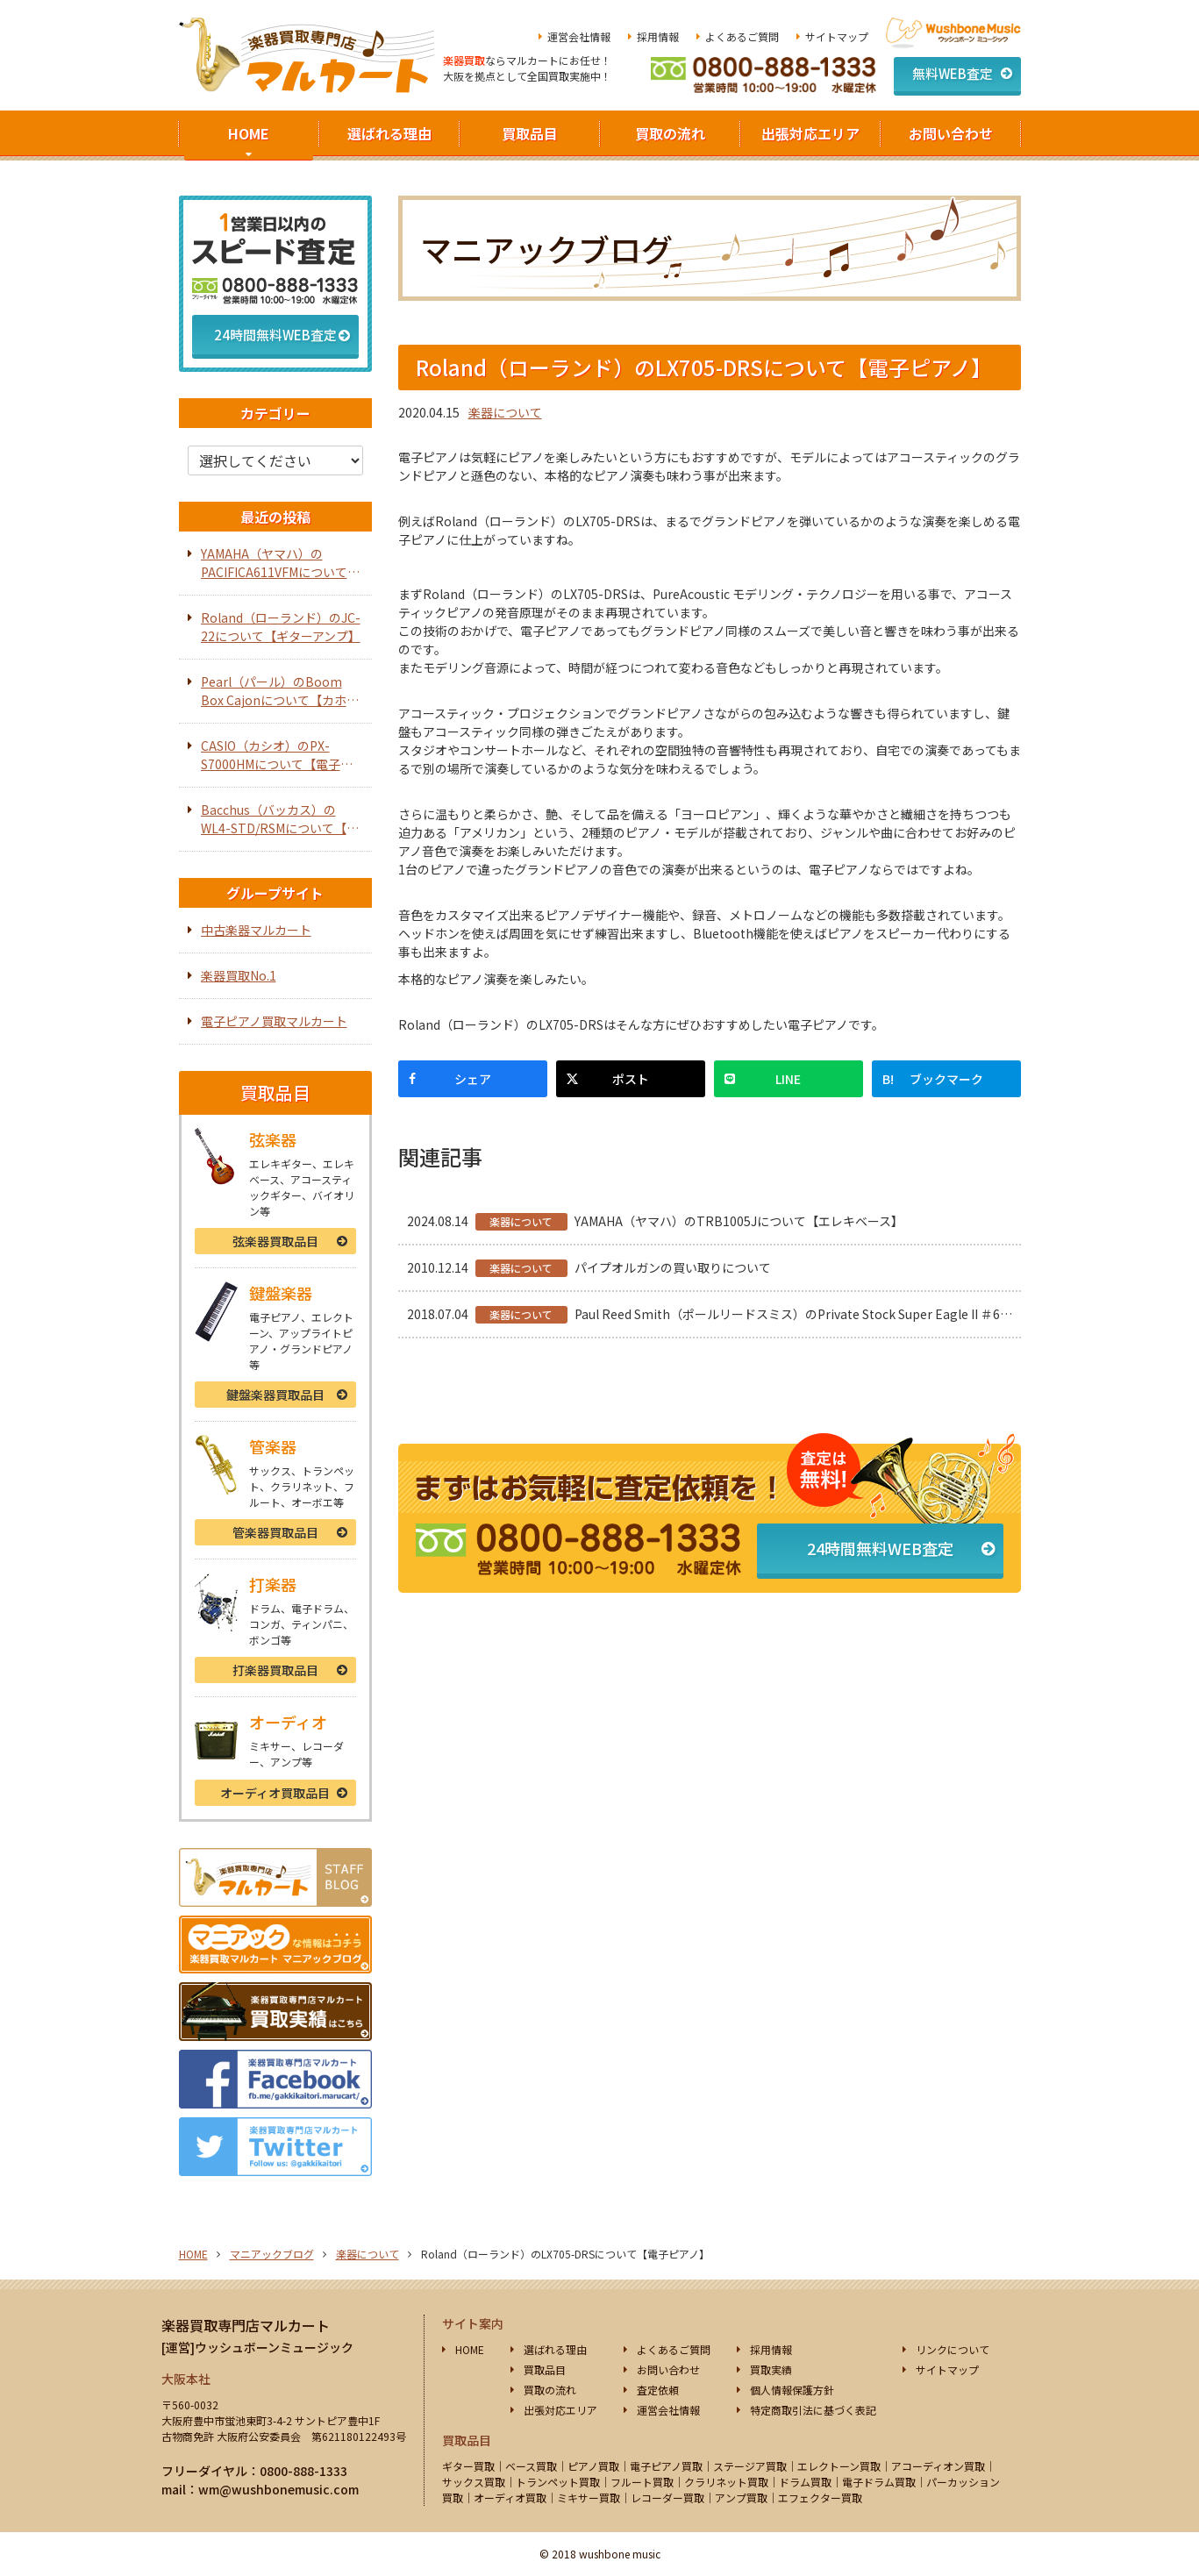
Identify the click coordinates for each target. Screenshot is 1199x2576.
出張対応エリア (810, 133)
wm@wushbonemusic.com (278, 2489)
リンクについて (952, 2349)
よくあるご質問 (742, 36)
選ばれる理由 (389, 133)
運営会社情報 (578, 36)
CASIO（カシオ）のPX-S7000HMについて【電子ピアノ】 (277, 755)
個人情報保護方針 (792, 2389)
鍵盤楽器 (275, 1394)
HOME (248, 133)
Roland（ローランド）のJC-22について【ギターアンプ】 (280, 627)
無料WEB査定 (952, 73)
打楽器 (275, 1670)
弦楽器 (275, 1241)
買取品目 (530, 133)
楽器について (505, 412)
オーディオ (275, 1793)
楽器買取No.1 (238, 975)
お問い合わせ (951, 133)
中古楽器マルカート (256, 929)
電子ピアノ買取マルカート (274, 1021)
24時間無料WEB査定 (880, 1548)
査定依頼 (658, 2389)
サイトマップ (836, 36)
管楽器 (275, 1532)
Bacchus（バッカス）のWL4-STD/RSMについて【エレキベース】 (280, 819)
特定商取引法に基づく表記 (813, 2409)
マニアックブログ (272, 2253)
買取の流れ (670, 133)
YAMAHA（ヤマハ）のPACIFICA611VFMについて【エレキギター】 (274, 563)
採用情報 (658, 36)
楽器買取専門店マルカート (245, 2325)
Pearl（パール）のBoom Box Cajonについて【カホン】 (273, 691)
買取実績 (771, 2369)
